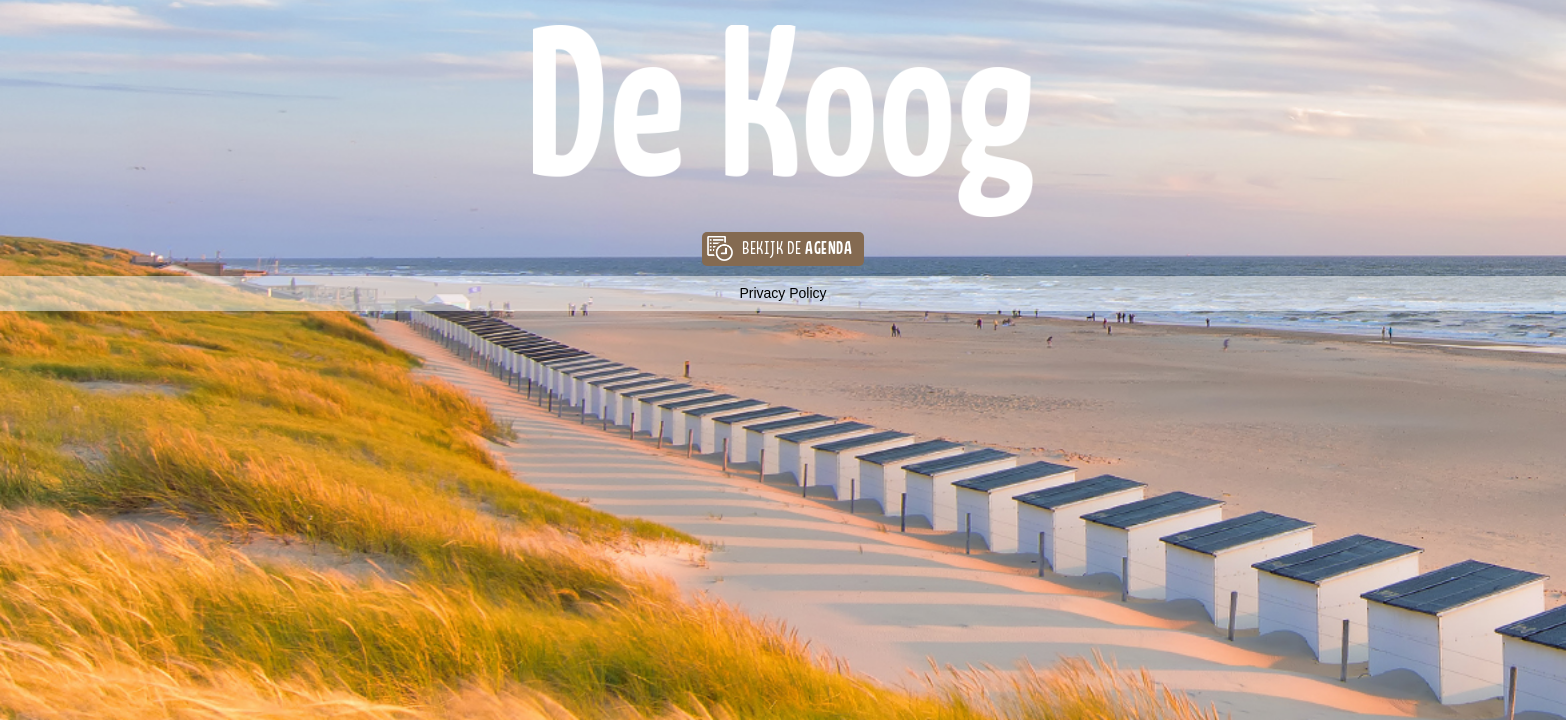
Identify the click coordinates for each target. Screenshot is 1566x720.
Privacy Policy (782, 293)
